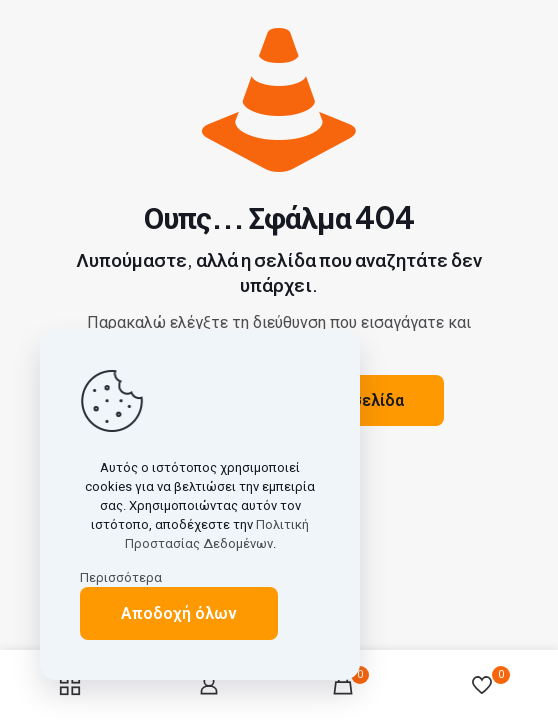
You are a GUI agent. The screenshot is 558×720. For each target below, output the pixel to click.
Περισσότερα (121, 577)
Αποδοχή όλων (179, 613)
